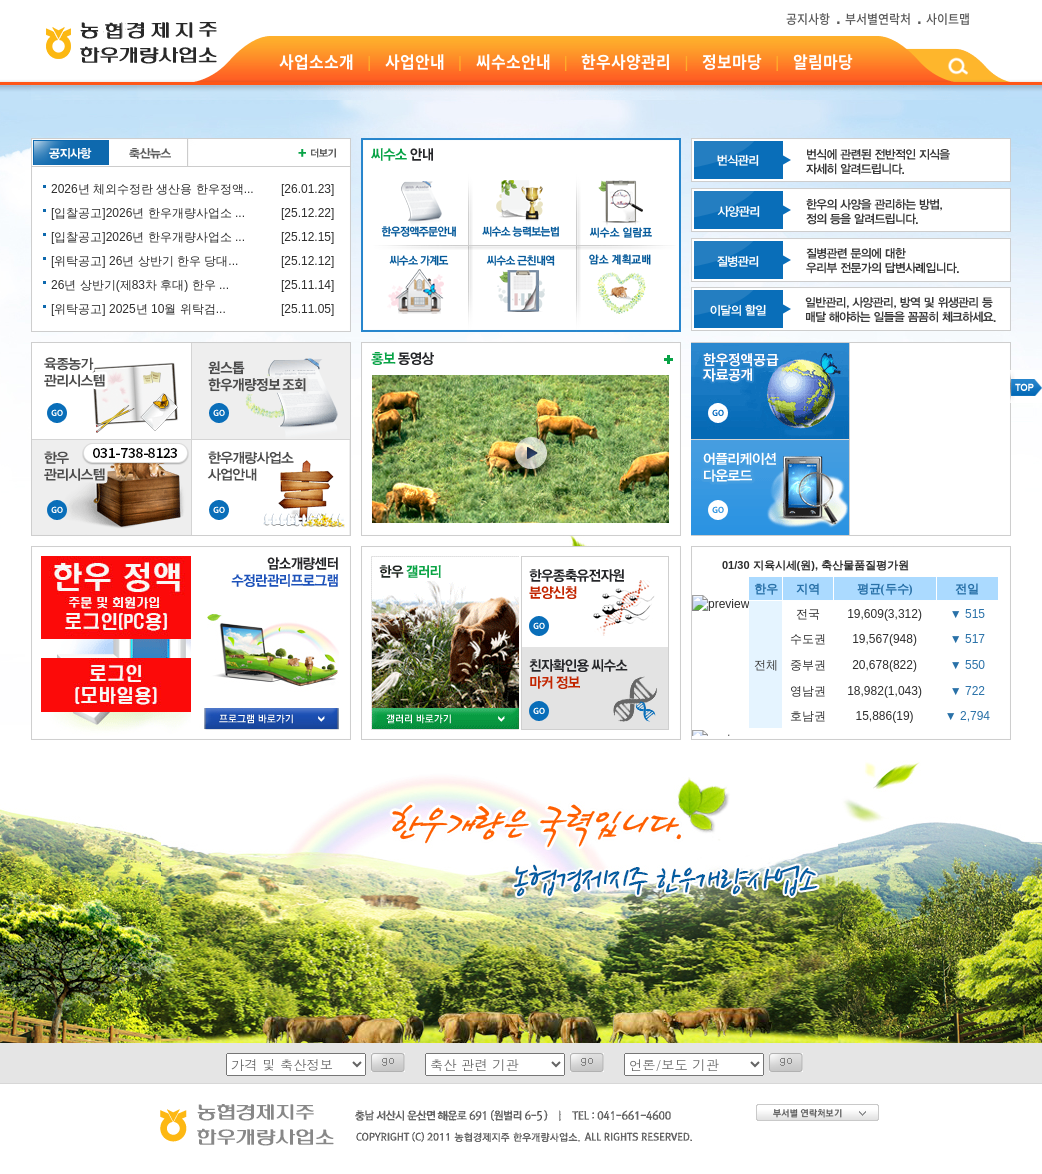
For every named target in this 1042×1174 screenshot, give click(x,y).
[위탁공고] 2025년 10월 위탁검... (138, 309)
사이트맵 (948, 19)
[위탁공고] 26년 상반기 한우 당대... (144, 261)
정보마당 (732, 61)
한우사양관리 (626, 61)
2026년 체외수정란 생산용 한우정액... (152, 189)
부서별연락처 (878, 19)
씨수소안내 (513, 61)
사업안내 (415, 61)
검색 (957, 69)
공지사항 (808, 19)
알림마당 (823, 61)
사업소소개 (316, 61)
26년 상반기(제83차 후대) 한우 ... (140, 285)
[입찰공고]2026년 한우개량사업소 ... (148, 213)
